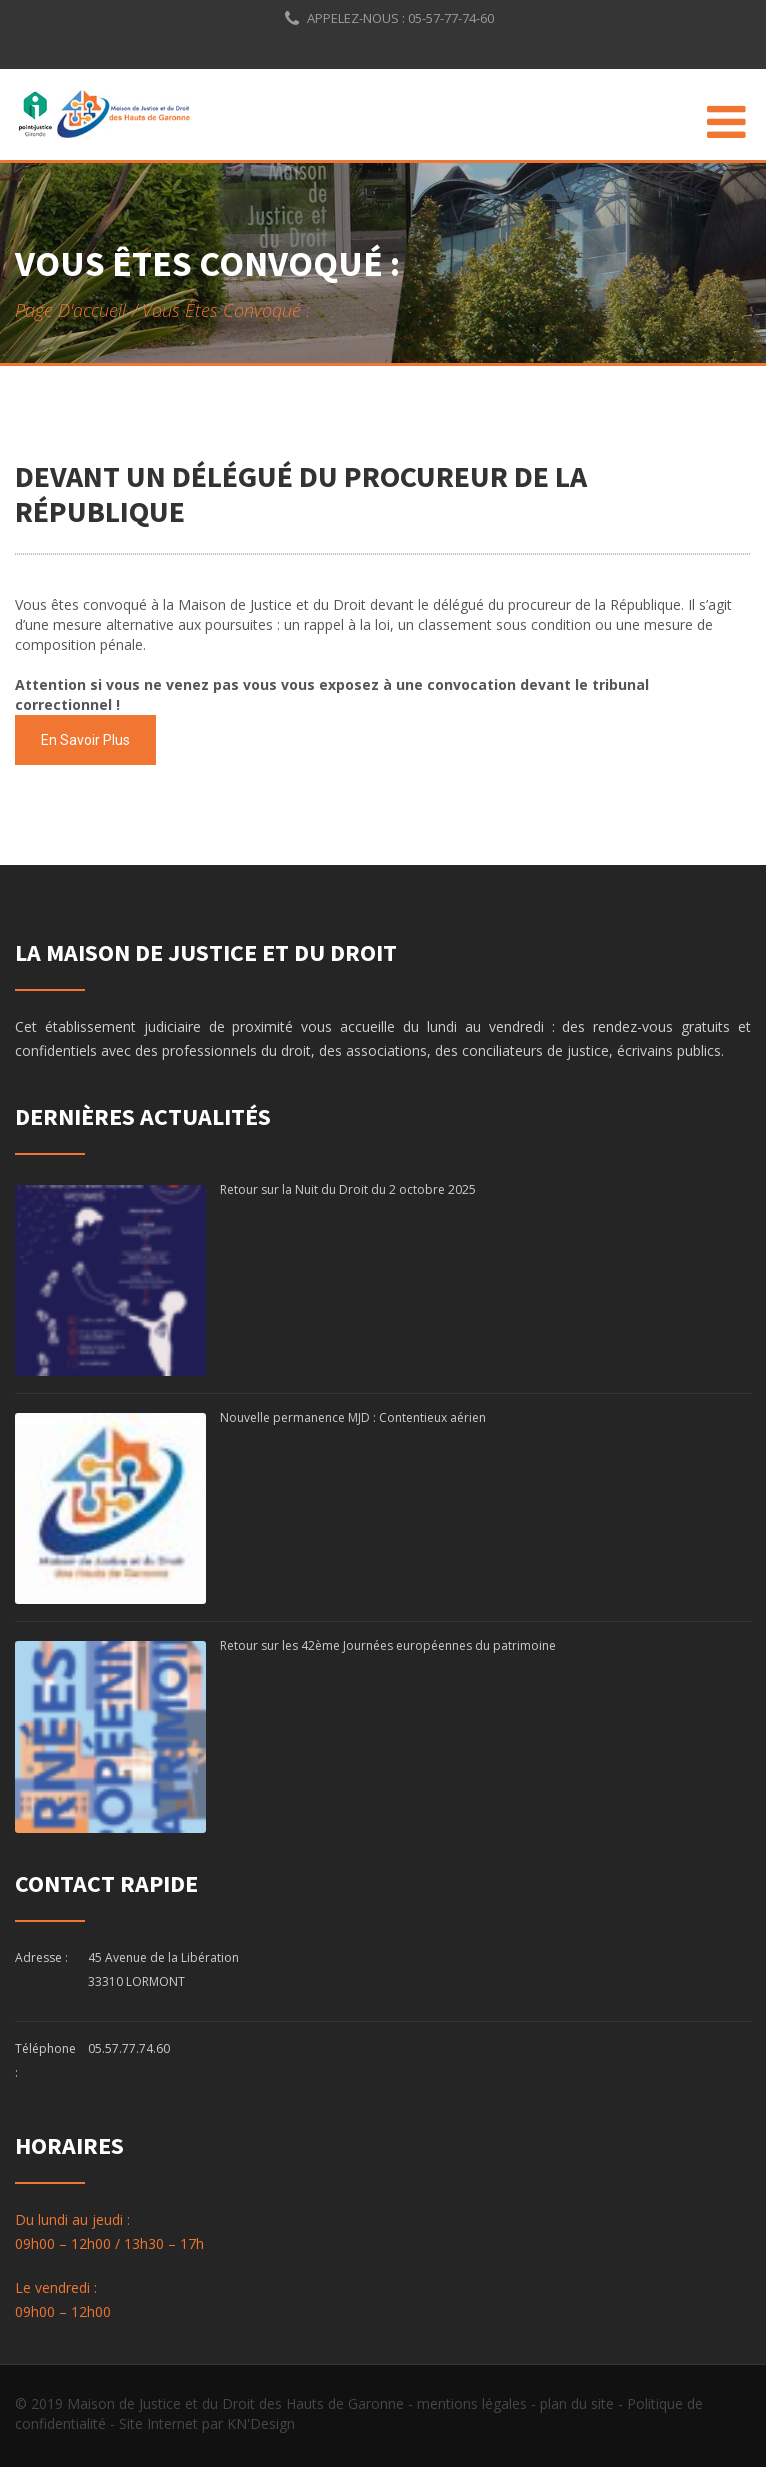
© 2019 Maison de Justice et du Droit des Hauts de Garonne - (216, 2403)
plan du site (577, 2403)
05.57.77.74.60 (129, 2048)
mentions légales (472, 2403)
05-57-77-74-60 (449, 18)
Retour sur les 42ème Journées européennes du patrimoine (388, 1645)
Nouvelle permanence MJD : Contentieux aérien (353, 1417)
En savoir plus (85, 740)
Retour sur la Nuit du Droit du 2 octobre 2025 (348, 1189)
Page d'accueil (70, 310)
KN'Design (261, 2423)
